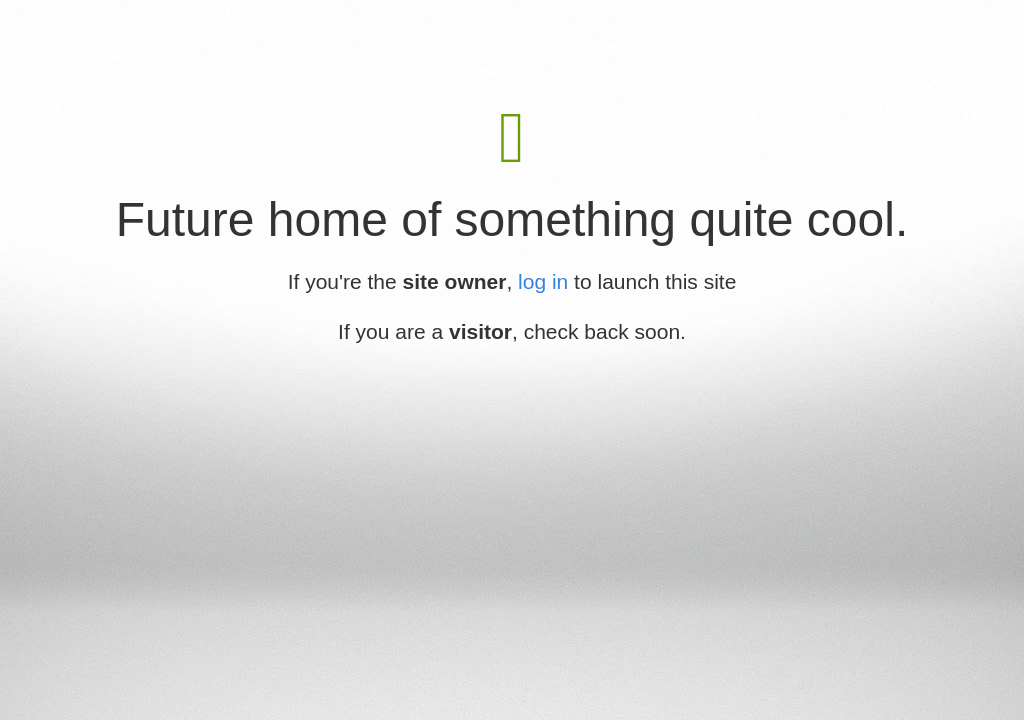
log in (543, 281)
